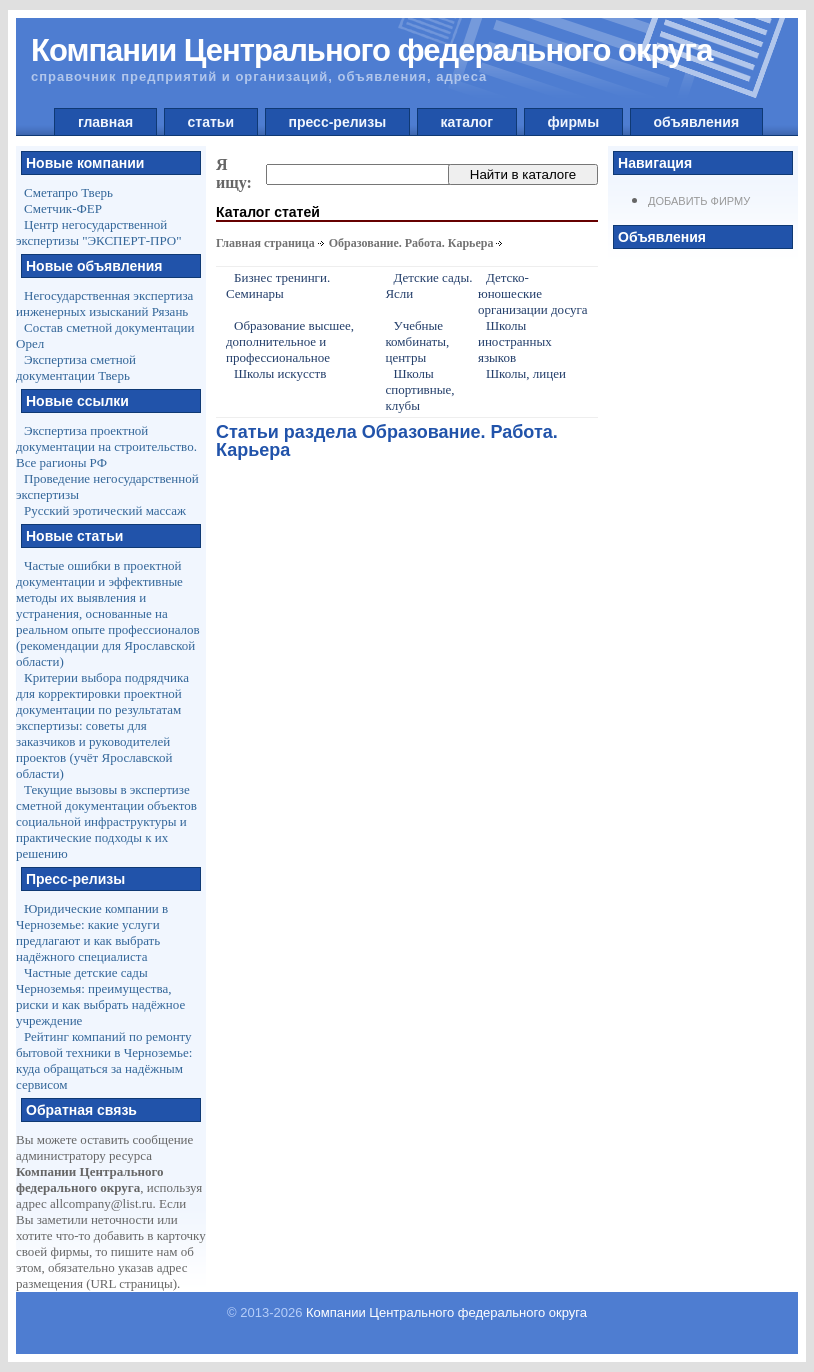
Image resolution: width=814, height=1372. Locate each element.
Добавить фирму (699, 201)
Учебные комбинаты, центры (417, 341)
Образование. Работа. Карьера (411, 243)
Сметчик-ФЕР (63, 208)
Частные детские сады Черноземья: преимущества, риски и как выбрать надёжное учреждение (100, 996)
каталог (467, 122)
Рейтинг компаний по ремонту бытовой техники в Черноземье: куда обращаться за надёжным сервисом (104, 1060)
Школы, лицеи (526, 373)
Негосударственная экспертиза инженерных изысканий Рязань (104, 303)
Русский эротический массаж (105, 510)
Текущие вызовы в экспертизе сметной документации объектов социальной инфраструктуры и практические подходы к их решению (106, 821)
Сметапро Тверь (68, 192)
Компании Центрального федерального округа (446, 1312)
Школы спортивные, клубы (419, 389)
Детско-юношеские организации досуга (533, 293)
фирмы (573, 122)
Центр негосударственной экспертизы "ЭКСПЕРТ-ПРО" (99, 232)
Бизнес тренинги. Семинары (278, 285)
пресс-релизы (337, 122)
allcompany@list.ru (101, 1203)
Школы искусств (280, 373)
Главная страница (265, 243)
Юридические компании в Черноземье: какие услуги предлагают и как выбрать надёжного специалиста (92, 932)
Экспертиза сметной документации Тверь (76, 367)
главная (105, 122)
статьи (211, 122)
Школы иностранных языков (515, 341)
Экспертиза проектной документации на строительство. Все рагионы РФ (106, 446)
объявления (696, 122)
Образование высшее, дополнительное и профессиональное (290, 341)
